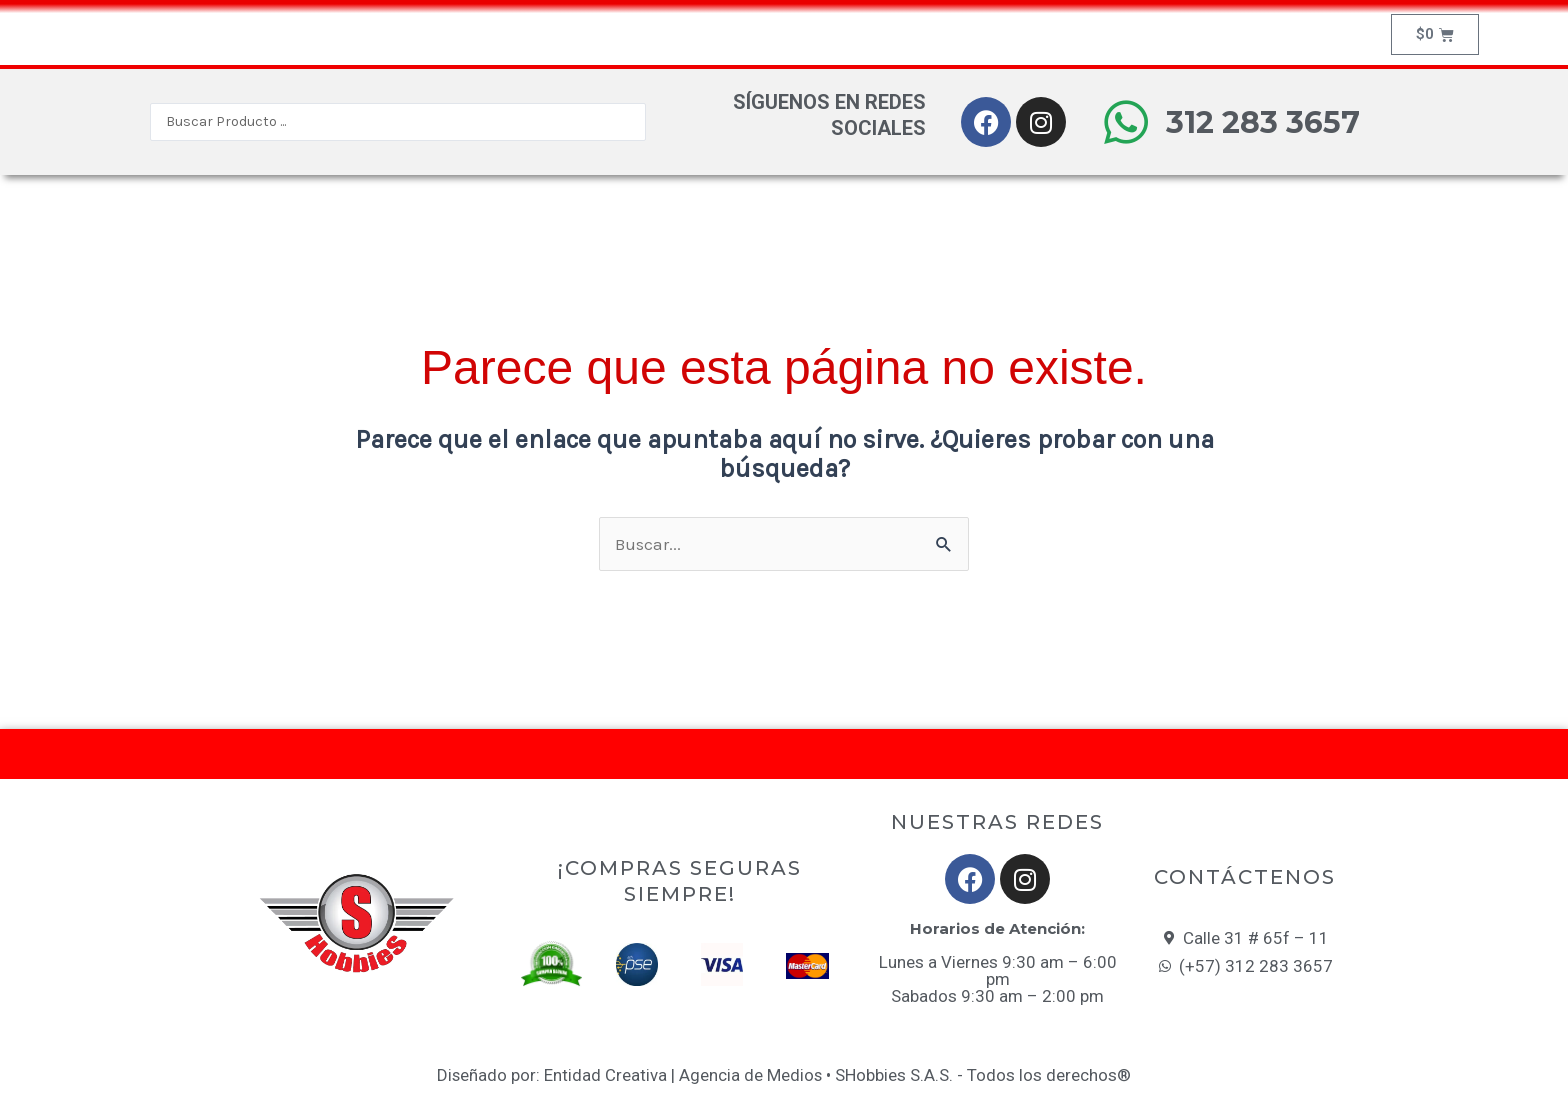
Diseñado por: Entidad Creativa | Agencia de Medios (629, 1075)
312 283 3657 (1263, 122)
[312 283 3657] (1126, 122)
